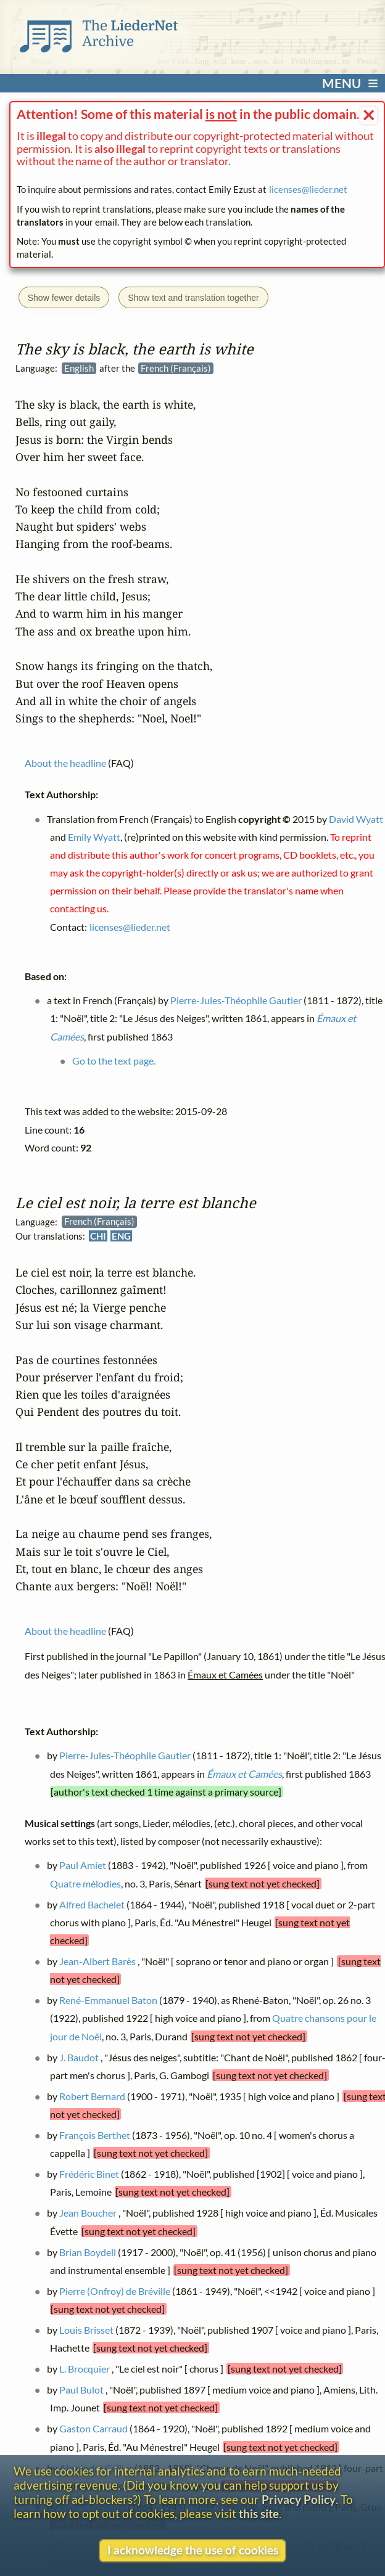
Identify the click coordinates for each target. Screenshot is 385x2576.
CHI (98, 1235)
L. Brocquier (84, 2368)
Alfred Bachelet (92, 1904)
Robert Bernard (92, 2096)
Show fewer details (64, 298)
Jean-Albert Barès (97, 1961)
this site (259, 2513)
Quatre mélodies (84, 1883)
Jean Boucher (88, 2213)
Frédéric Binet (89, 2174)
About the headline (65, 1631)
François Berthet (94, 2135)
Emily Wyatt (93, 837)
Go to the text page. (113, 1060)
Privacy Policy (299, 2499)
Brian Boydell (87, 2252)
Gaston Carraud (93, 2429)
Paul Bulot (81, 2389)
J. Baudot (79, 2057)
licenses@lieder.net (308, 189)
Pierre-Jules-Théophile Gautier (125, 1756)
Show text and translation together (193, 298)
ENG (121, 1235)
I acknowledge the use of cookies (192, 2550)
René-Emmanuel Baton (108, 2000)
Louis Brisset (86, 2330)
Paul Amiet (82, 1865)
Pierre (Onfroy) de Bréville (114, 2291)
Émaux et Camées (243, 1774)
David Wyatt (356, 819)
